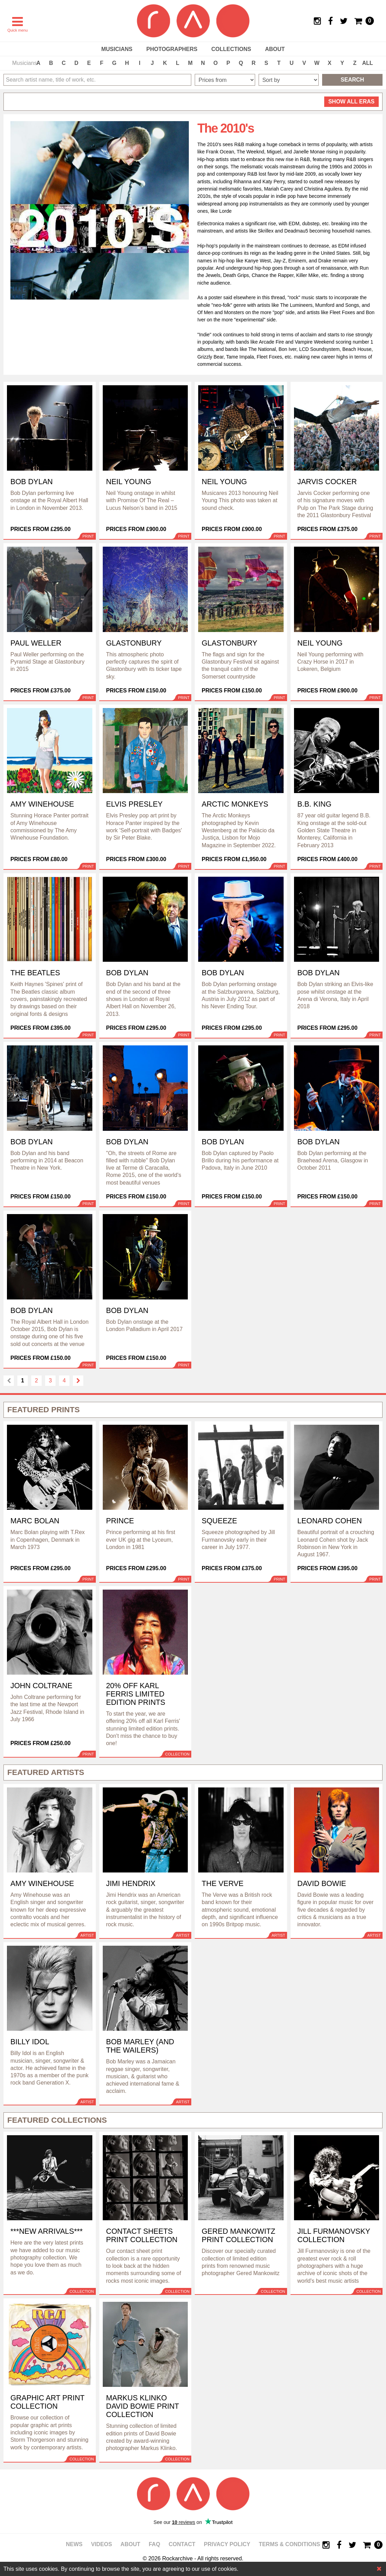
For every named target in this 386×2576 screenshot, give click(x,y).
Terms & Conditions (289, 2544)
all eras (351, 101)
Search (352, 80)
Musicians (117, 49)
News (74, 2544)
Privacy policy (227, 2544)
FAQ (154, 2544)
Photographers (171, 49)
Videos (101, 2544)
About (275, 49)
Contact (182, 2544)
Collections (231, 49)
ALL (367, 63)
